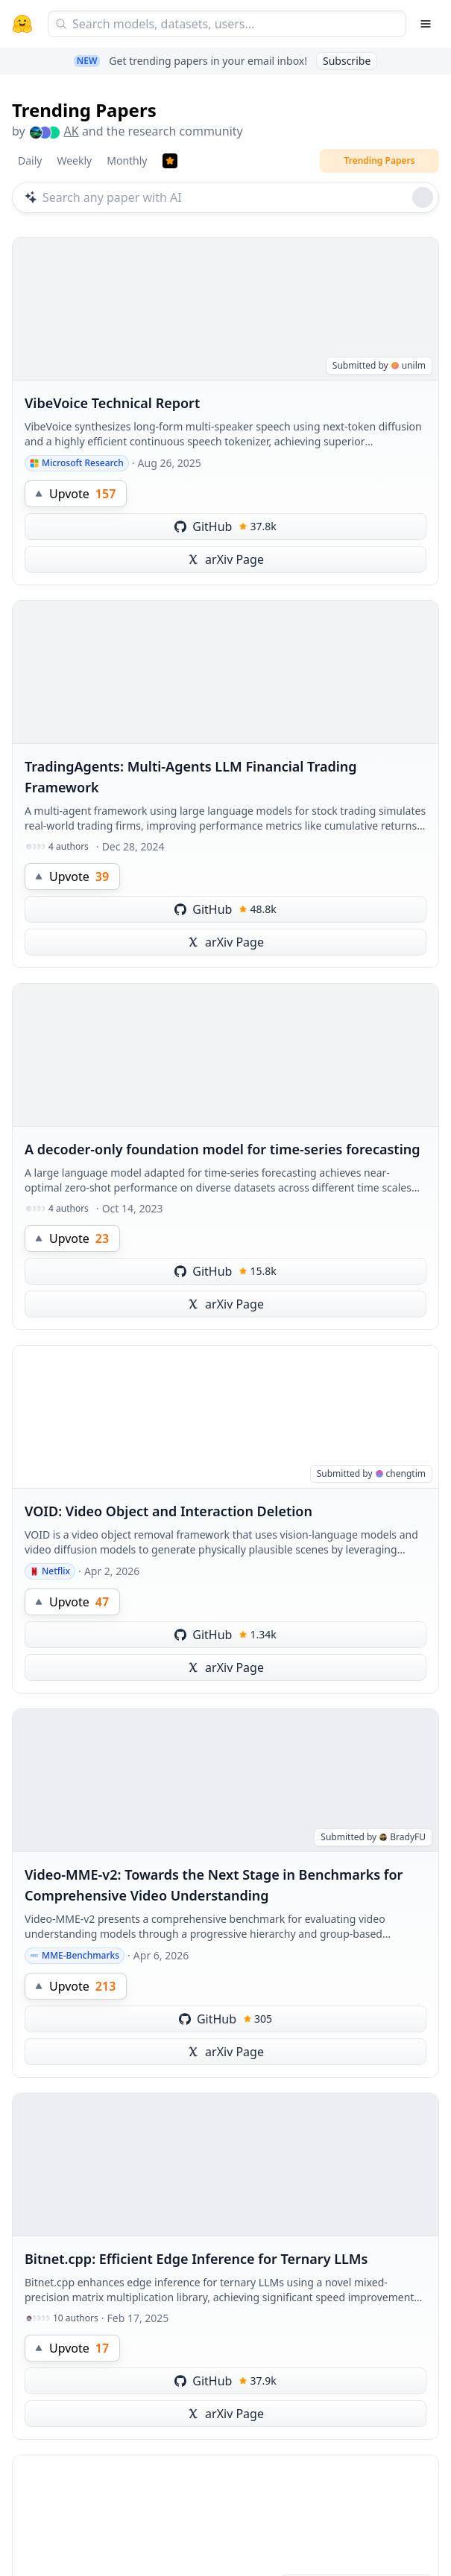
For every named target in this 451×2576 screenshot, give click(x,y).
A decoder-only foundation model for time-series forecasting (222, 1149)
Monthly (127, 160)
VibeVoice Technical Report (112, 403)
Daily (30, 160)
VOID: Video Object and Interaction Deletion (168, 1511)
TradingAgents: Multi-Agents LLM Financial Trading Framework (191, 776)
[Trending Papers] (170, 160)
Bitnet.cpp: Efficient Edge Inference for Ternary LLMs (196, 2259)
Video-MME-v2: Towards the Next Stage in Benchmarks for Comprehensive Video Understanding (214, 1885)
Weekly (74, 160)
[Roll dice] (422, 197)
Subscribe (346, 61)
